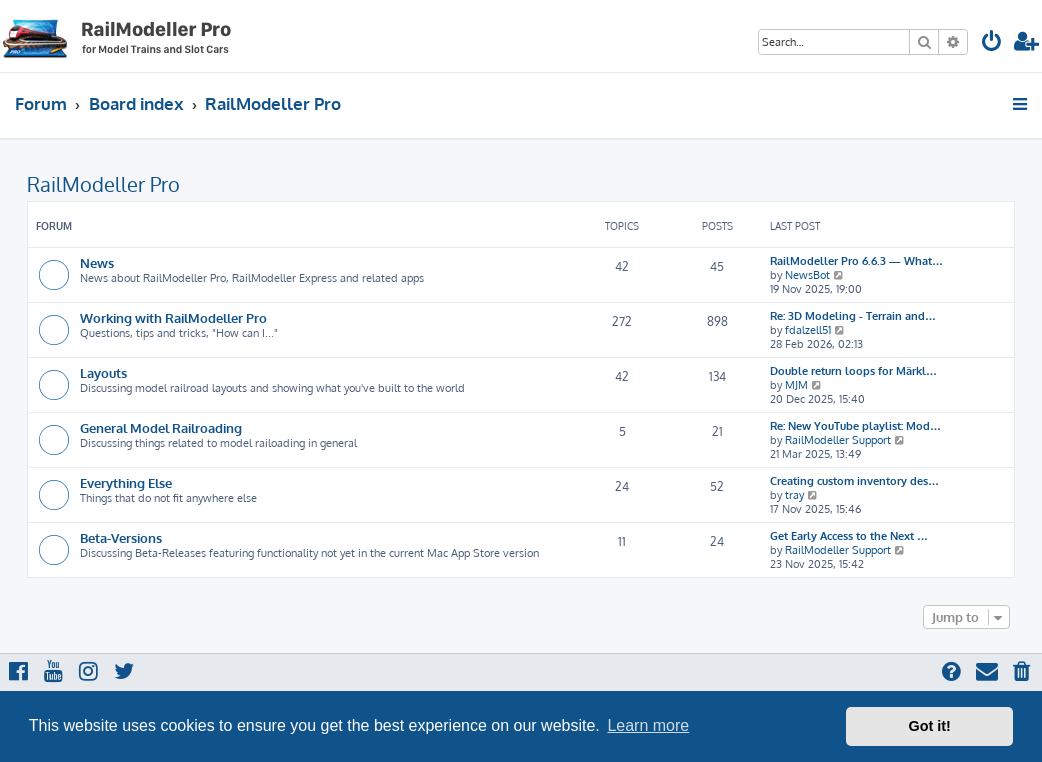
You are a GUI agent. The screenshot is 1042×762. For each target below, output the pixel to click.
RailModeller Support (838, 440)
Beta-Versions (121, 537)
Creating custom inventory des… (854, 481)
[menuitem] (992, 43)
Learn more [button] (648, 725)
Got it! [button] (930, 726)
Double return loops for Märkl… (853, 371)
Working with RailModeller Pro (173, 317)
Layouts (103, 372)
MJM (796, 385)
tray (794, 495)
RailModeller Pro (103, 184)
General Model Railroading (161, 427)
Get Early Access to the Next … (849, 536)
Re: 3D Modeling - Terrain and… (853, 316)
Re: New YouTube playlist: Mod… (855, 426)
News (97, 262)
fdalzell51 (808, 330)
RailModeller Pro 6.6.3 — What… (856, 261)
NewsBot (807, 275)
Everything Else (126, 482)
